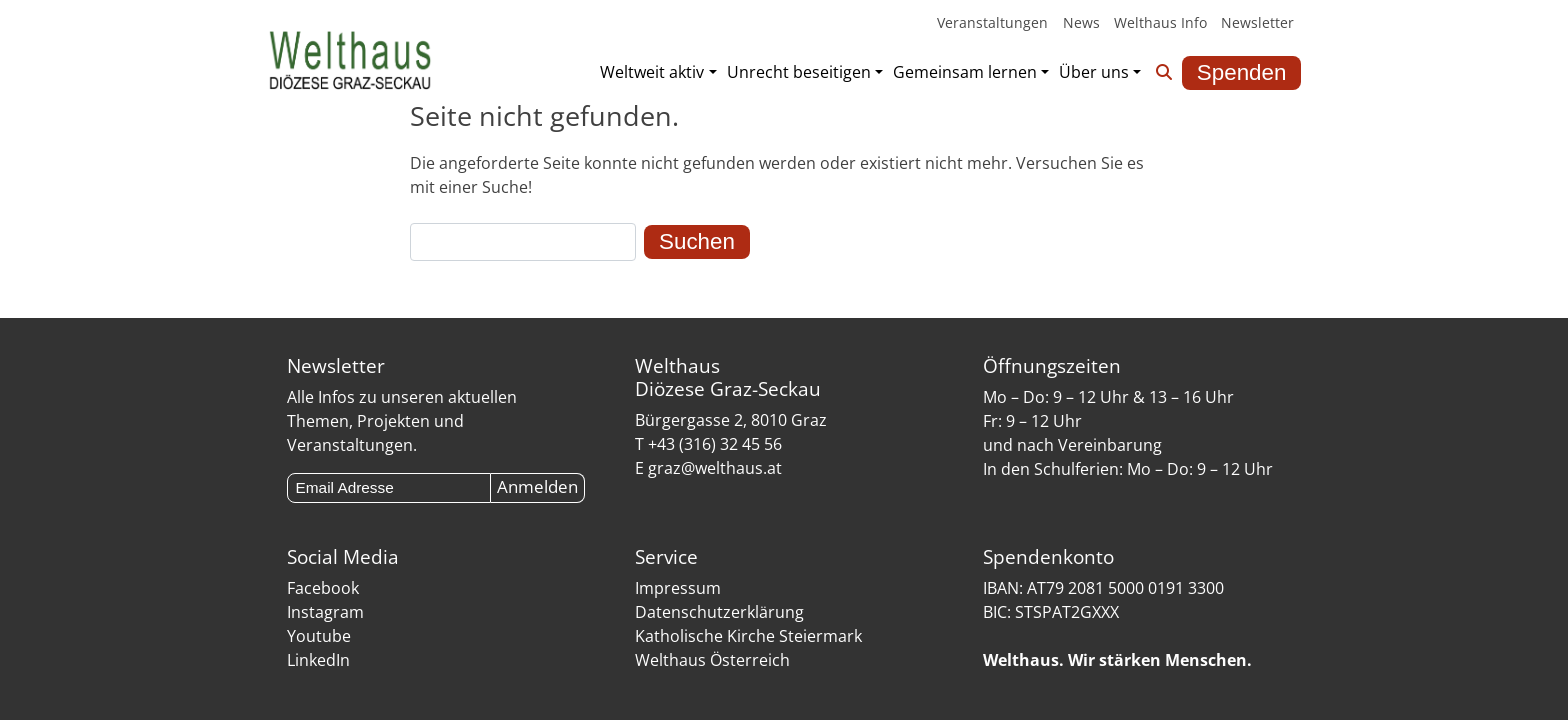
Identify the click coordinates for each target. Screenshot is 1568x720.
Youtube (319, 636)
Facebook (323, 588)
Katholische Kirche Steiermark (748, 636)
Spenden (1242, 72)
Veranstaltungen (992, 22)
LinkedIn (318, 660)
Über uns (1094, 72)
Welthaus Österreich (712, 660)
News (1081, 22)
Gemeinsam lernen (965, 72)
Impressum (678, 588)
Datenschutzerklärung (719, 612)
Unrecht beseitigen (799, 72)
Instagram (325, 612)
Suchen (697, 241)
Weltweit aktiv (652, 72)
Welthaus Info (1160, 22)
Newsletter (1257, 22)
